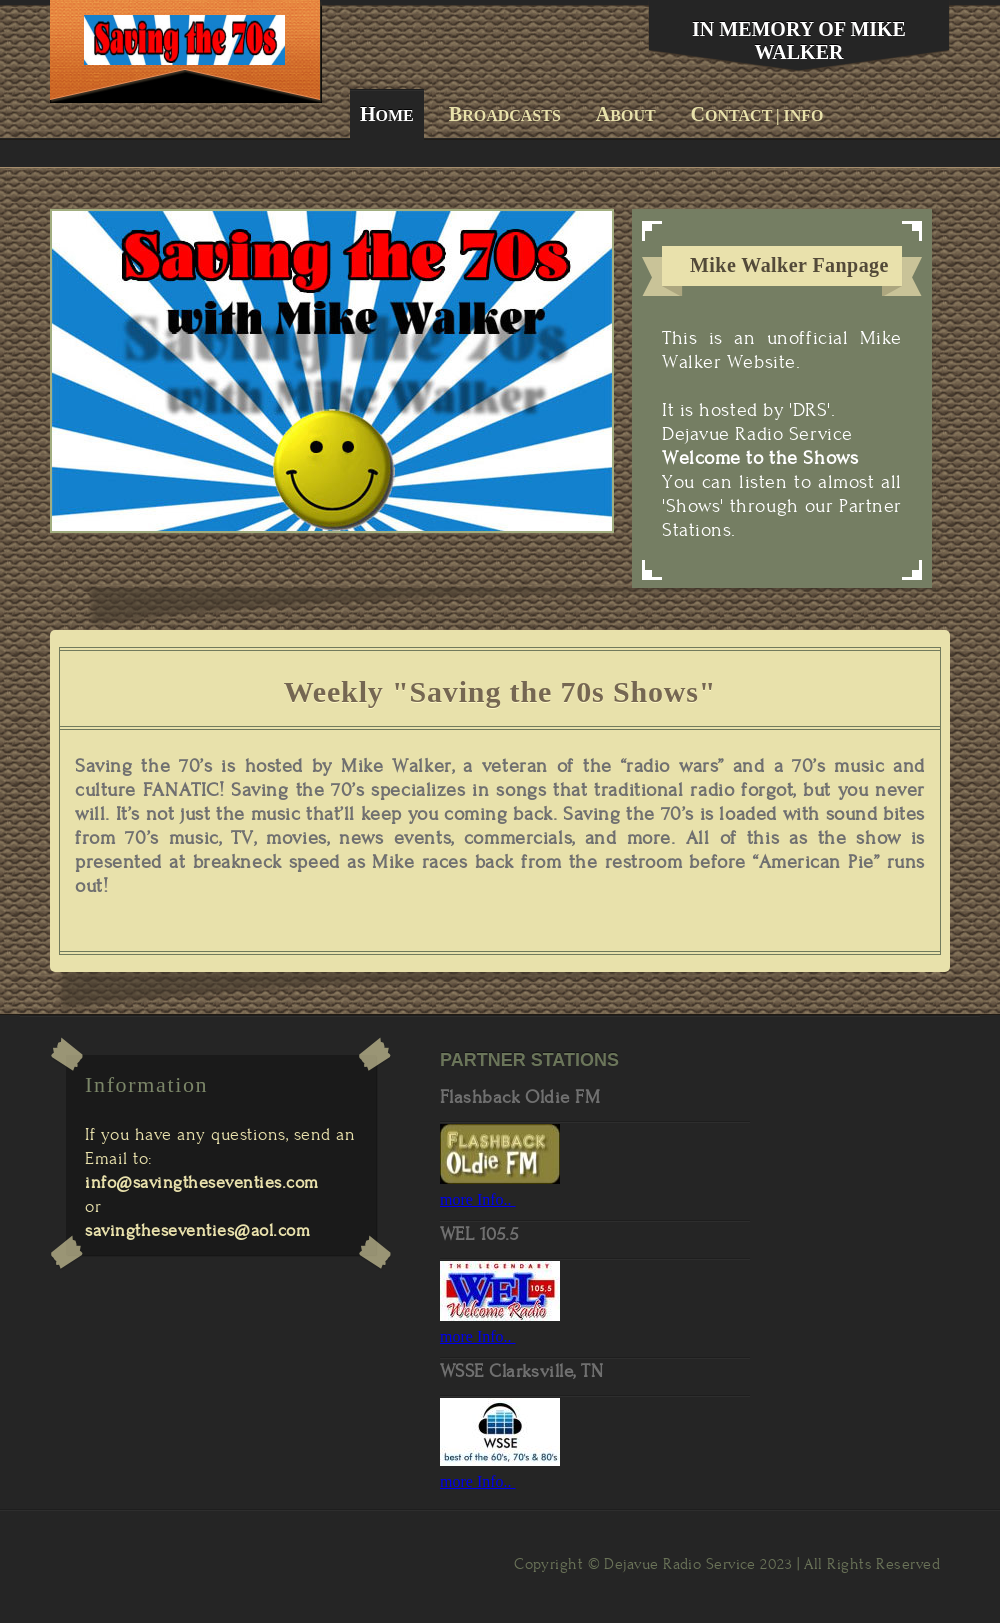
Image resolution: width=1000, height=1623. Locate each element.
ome (387, 114)
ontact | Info (757, 114)
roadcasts (505, 114)
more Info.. (478, 1199)
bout (626, 114)
